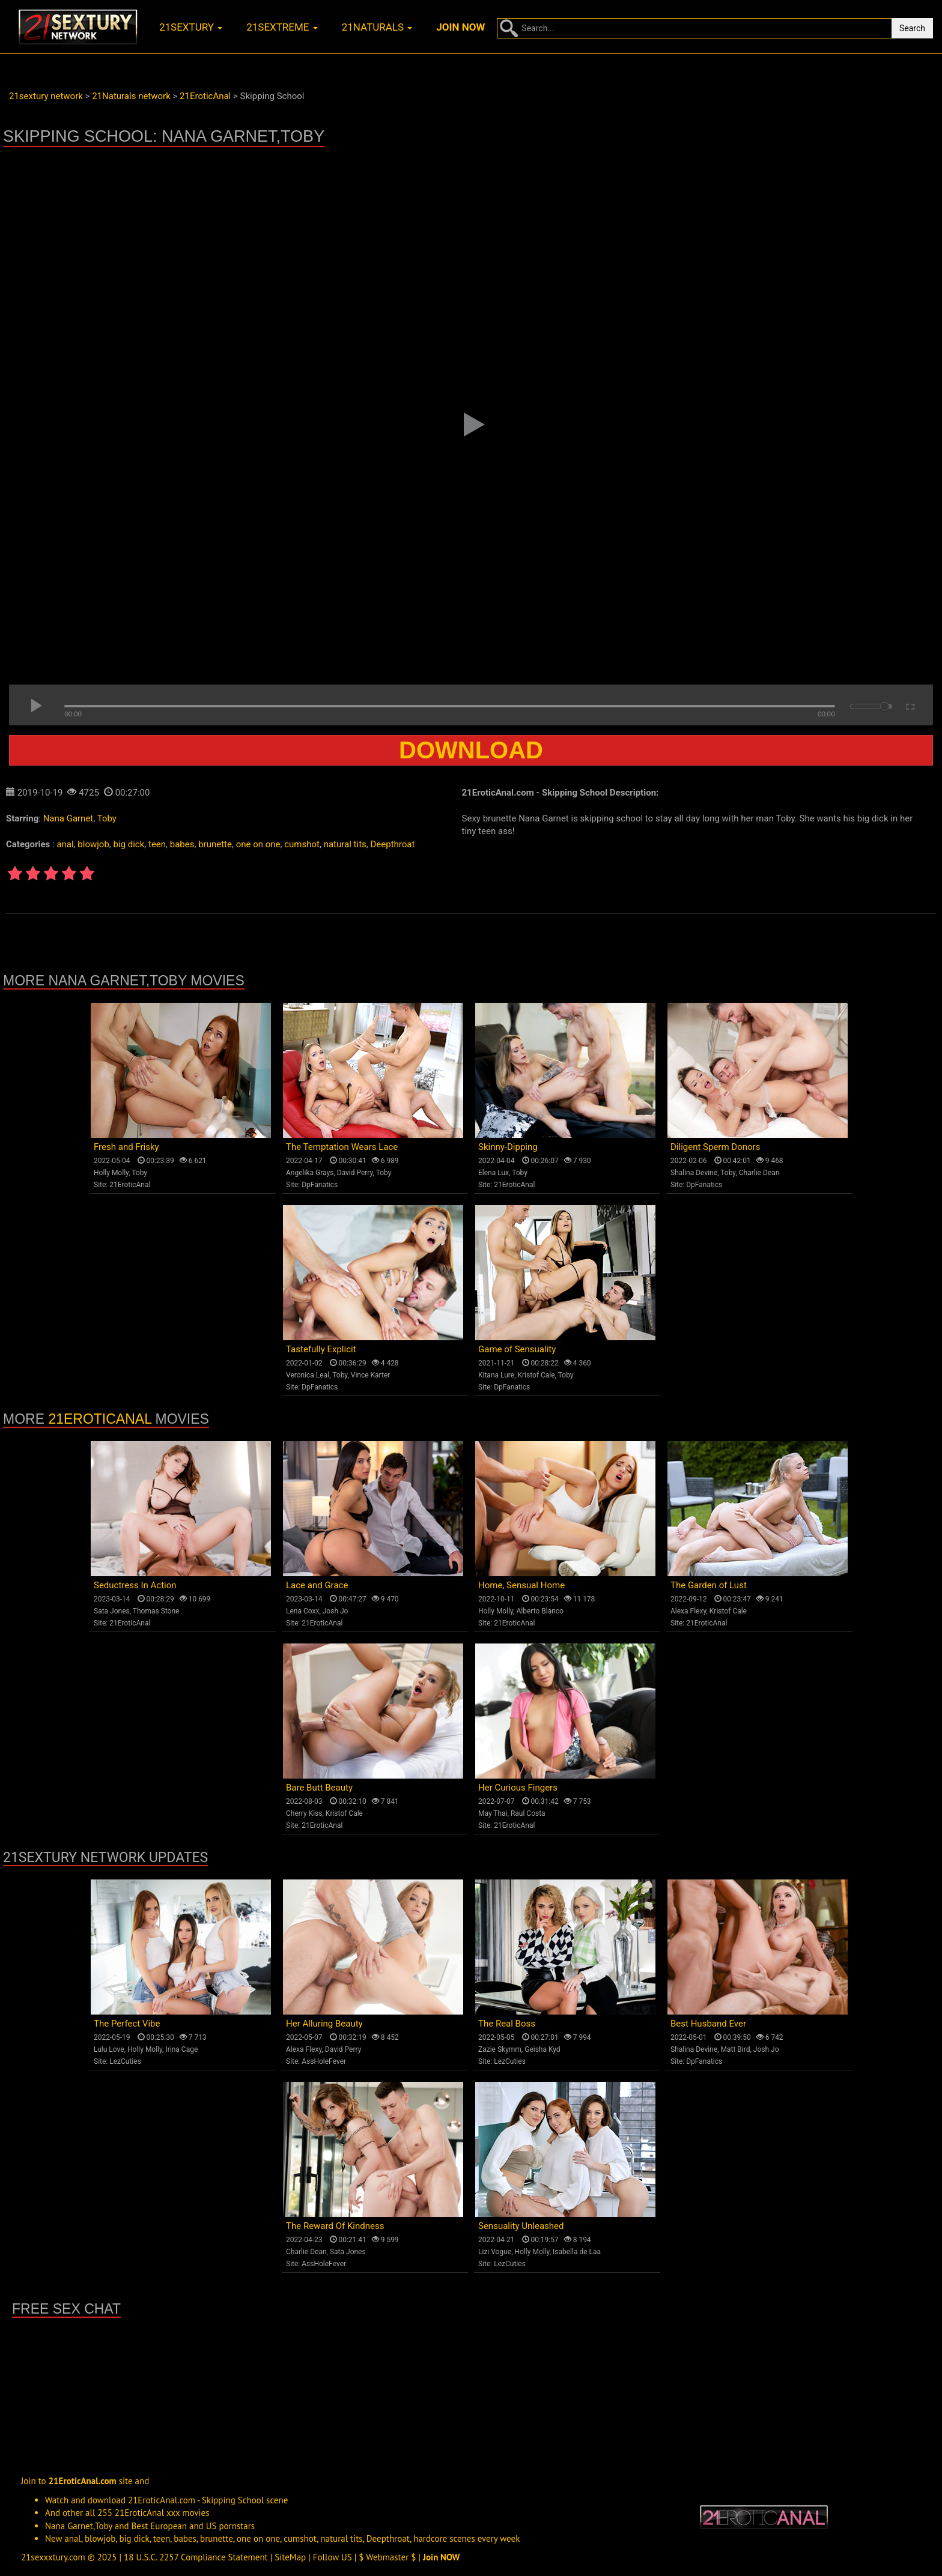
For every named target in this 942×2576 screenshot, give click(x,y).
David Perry (355, 1173)
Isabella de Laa (577, 2252)
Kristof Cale (536, 1375)
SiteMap (290, 2557)
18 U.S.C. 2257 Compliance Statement (196, 2557)
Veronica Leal (307, 1375)
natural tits (345, 844)
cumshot (302, 844)
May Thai (493, 1813)
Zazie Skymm (499, 2049)
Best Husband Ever (708, 2023)
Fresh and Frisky (126, 1146)
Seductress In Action (135, 1585)
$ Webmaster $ (387, 2557)
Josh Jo (335, 1611)
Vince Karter (370, 1375)
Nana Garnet (68, 818)
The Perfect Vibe (127, 2023)
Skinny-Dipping (508, 1146)
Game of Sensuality (517, 1349)
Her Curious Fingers (518, 1787)
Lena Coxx (302, 1611)
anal (64, 844)
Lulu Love (109, 2049)
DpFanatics (320, 1185)
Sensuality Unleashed (521, 2226)
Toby (107, 818)
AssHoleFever (324, 2061)
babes (182, 844)
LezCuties (125, 2061)
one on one (258, 844)
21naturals (377, 27)
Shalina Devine (693, 1173)
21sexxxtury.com (53, 2557)
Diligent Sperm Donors (715, 1146)
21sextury (190, 27)
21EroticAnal (129, 1185)
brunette (215, 844)
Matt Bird (735, 2049)
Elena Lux (493, 1173)
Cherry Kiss (304, 1813)
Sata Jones (112, 1611)
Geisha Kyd (542, 2049)
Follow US (332, 2557)
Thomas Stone (156, 1611)
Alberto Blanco (540, 1611)
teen (157, 844)
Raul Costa (528, 1813)
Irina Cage (181, 2049)
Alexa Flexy (688, 1611)
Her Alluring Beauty (324, 2023)
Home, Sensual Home (521, 1585)
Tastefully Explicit (321, 1349)
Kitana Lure (496, 1375)
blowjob (93, 844)
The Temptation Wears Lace (342, 1146)
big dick (129, 844)
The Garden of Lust (708, 1585)
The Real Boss (506, 2023)
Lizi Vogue (494, 2252)
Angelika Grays (309, 1173)
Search (912, 28)
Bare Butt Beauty (319, 1787)
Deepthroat (392, 844)
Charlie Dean (759, 1173)
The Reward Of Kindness (335, 2226)
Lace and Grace (317, 1585)
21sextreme (282, 27)
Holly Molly (111, 1173)
